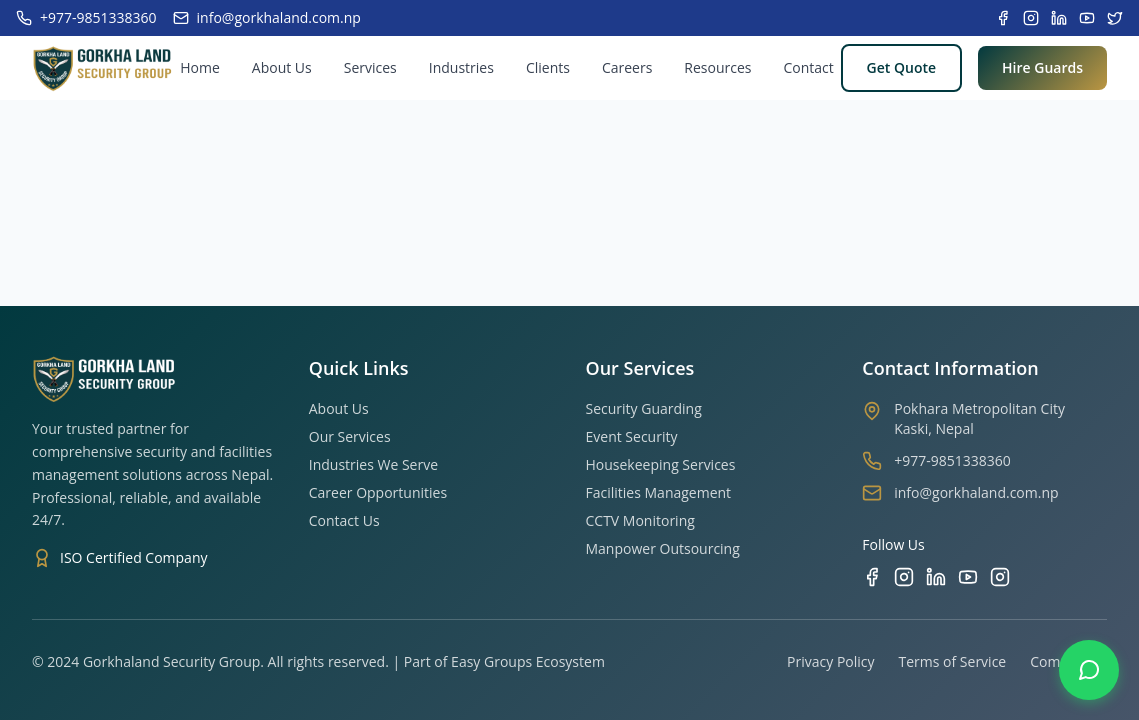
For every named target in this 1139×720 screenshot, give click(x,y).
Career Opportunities (378, 492)
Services (370, 67)
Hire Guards (1042, 67)
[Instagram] (904, 577)
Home (200, 67)
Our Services (350, 436)
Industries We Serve (373, 464)
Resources (717, 67)
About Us (282, 67)
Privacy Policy (830, 661)
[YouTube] (968, 577)
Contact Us (344, 520)
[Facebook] (872, 577)
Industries (461, 67)
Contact (808, 67)
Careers (627, 67)
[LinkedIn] (936, 577)
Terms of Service (953, 661)
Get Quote (901, 67)
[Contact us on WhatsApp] (1089, 670)
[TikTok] (1000, 577)
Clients (548, 67)
